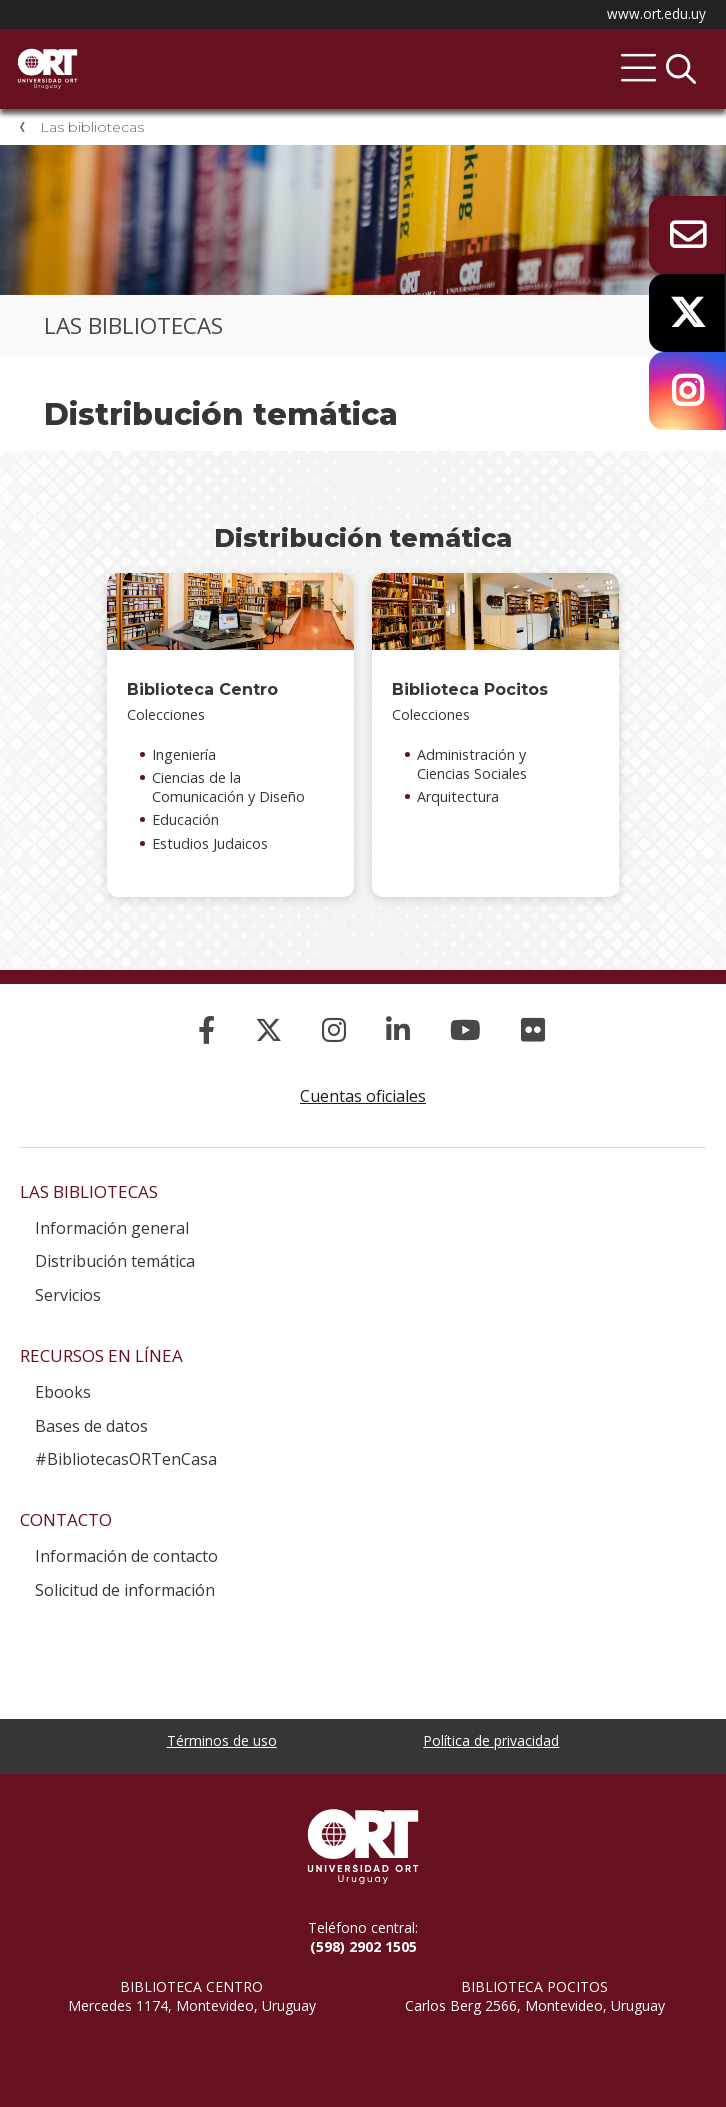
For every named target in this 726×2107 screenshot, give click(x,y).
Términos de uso (222, 1740)
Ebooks (63, 1392)
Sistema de (225, 51)
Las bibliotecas (92, 127)
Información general (112, 1228)
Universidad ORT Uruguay (363, 1846)
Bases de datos (91, 1426)
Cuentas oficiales (363, 1096)
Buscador (681, 69)
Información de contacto (126, 1556)
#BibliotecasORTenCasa (126, 1459)
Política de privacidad (491, 1740)
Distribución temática (115, 1261)
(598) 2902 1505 (363, 1946)
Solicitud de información (125, 1590)
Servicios (68, 1295)
